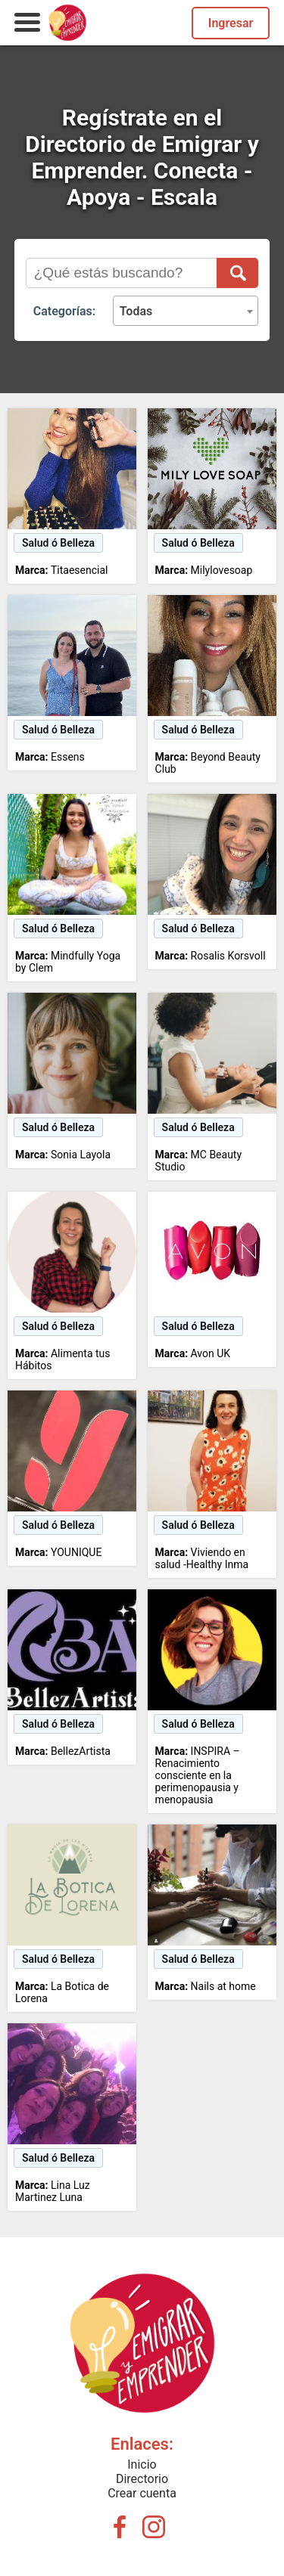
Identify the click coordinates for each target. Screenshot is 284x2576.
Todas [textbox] (136, 311)
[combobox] (186, 311)
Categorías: (64, 311)
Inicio (141, 2464)
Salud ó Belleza (58, 543)
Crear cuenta (142, 2493)
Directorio (142, 2479)
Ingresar (230, 23)
